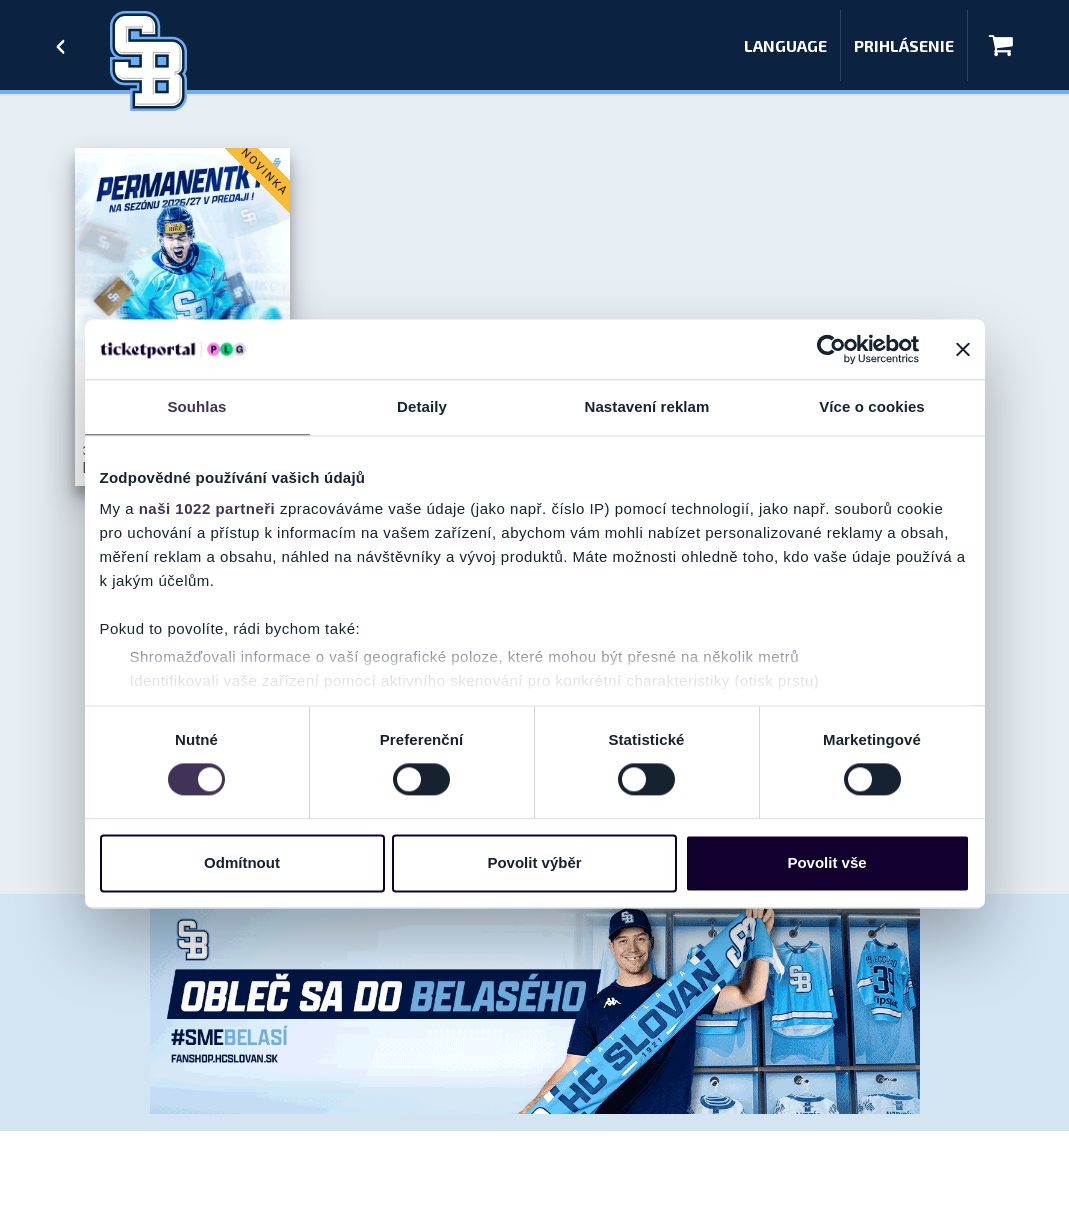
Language (785, 45)
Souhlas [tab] (196, 406)
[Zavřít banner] (963, 349)
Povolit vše (826, 862)
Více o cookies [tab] (872, 406)
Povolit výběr (534, 862)
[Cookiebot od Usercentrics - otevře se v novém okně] (831, 349)
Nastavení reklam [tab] (646, 406)
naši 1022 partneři (207, 508)
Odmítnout (242, 862)
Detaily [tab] (422, 406)
